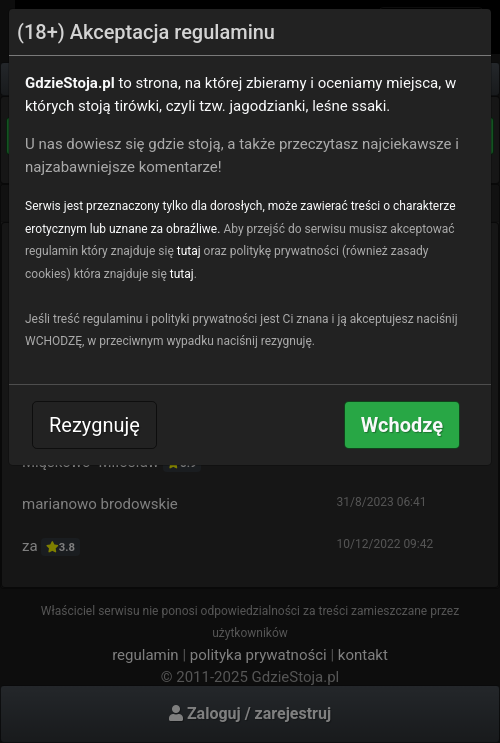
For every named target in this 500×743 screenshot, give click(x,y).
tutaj (189, 251)
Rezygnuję (94, 425)
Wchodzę (402, 425)
